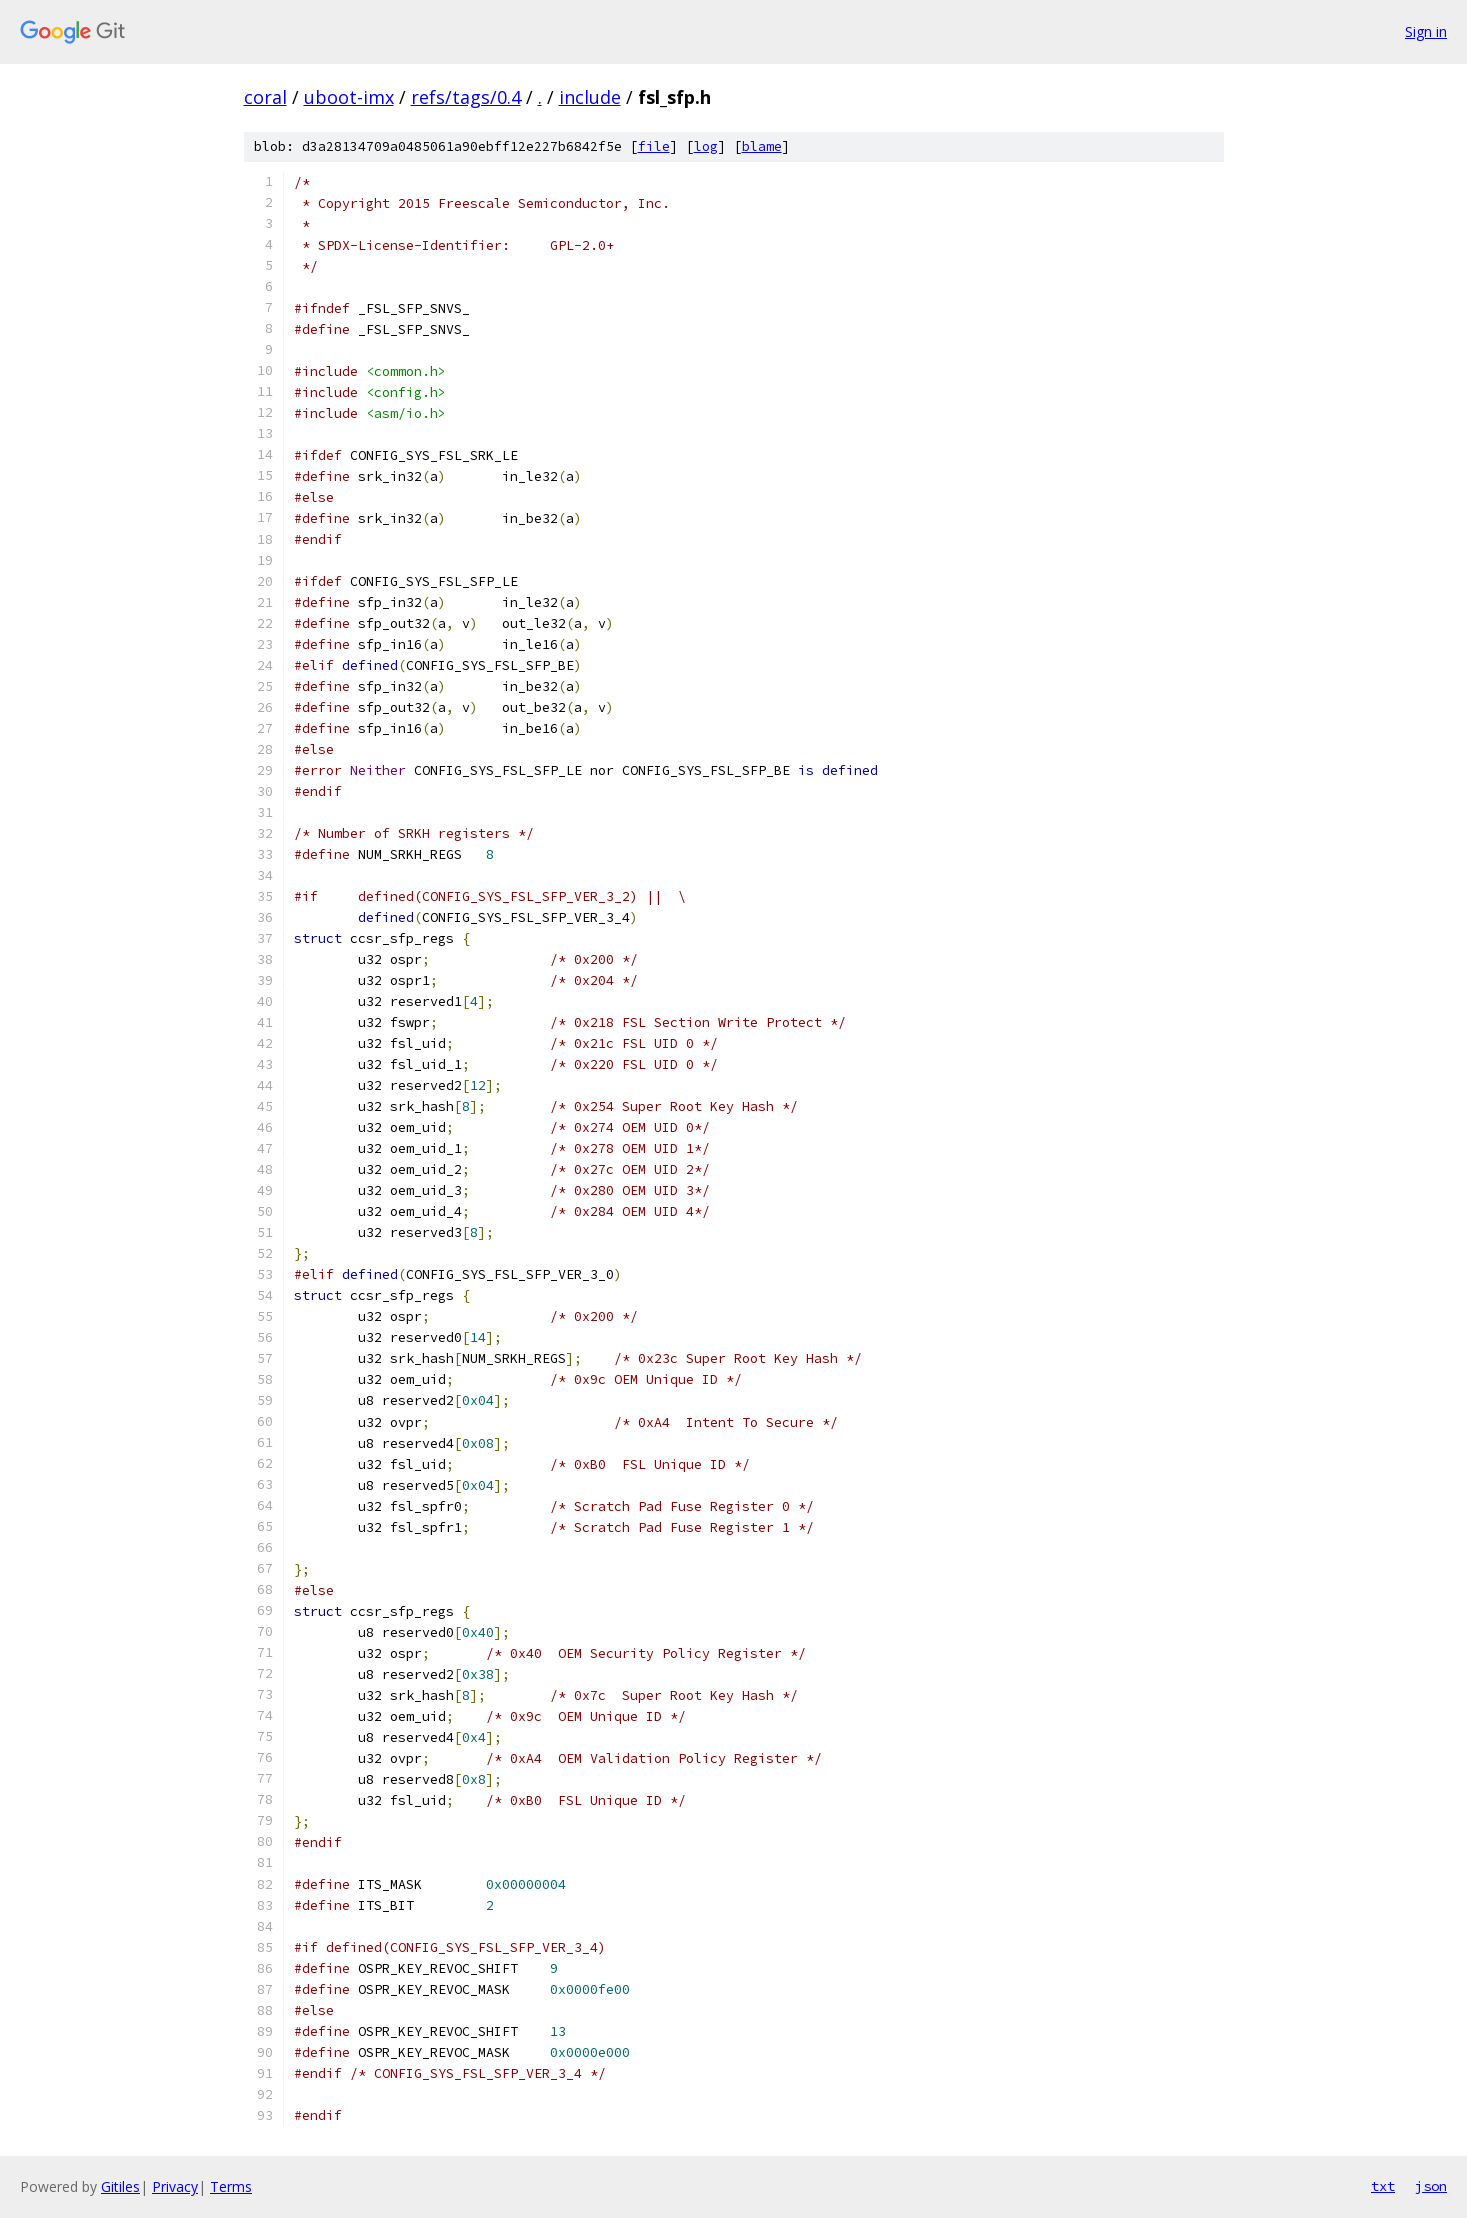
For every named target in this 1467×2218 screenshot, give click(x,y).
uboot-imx (349, 97)
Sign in (1426, 31)
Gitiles (120, 2186)
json (1431, 2186)
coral (265, 97)
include (590, 97)
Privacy (175, 2186)
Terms (231, 2186)
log (706, 146)
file (654, 146)
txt (1383, 2186)
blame (762, 146)
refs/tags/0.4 (466, 97)
